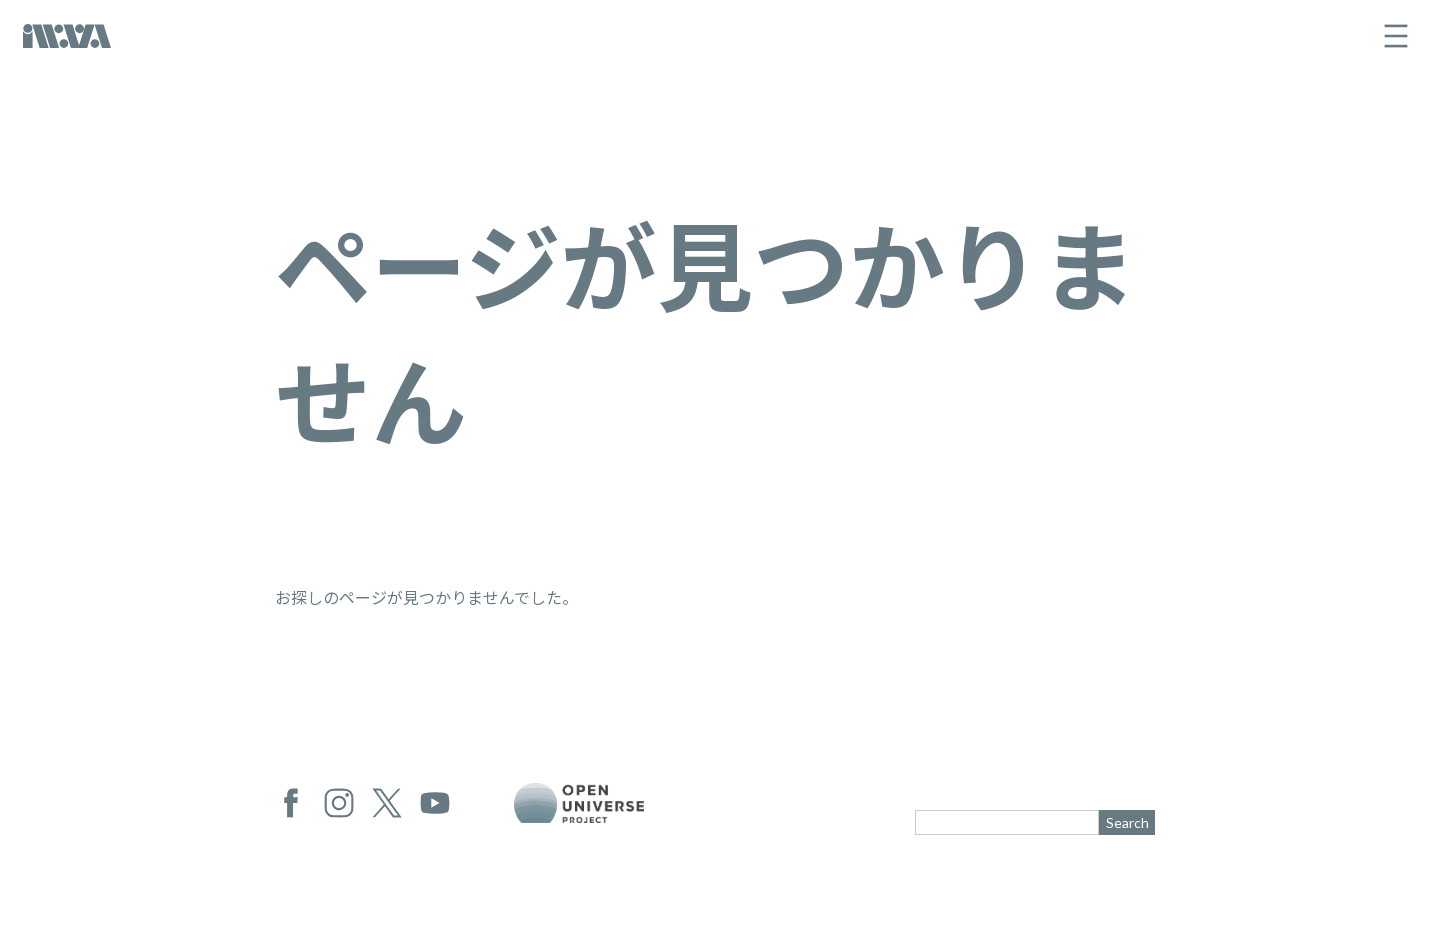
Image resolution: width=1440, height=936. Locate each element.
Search (1127, 822)
